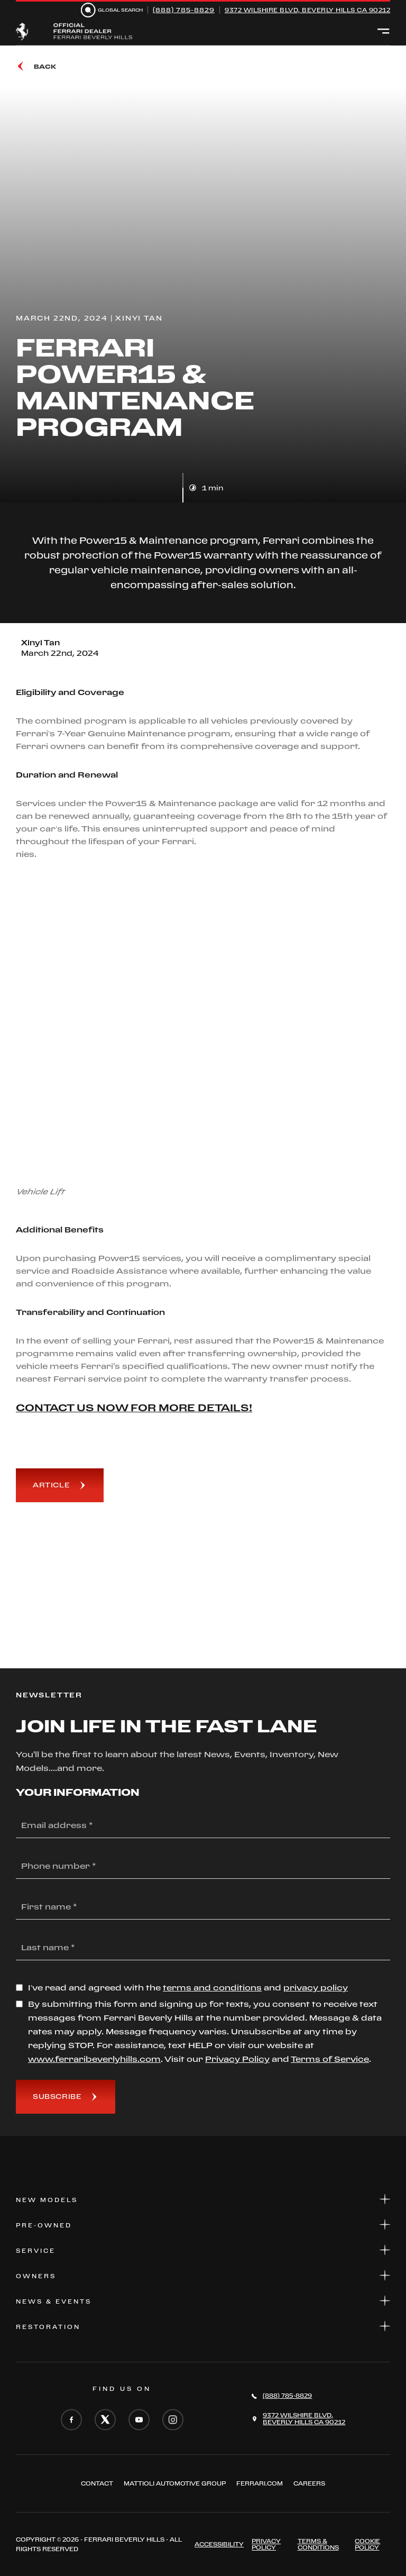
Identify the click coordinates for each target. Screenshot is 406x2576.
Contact (97, 2483)
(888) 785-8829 (184, 9)
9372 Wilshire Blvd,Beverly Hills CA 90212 (304, 2418)
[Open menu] (383, 31)
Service (203, 2249)
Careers (309, 2483)
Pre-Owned (203, 2224)
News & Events (203, 2300)
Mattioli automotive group (175, 2483)
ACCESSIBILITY (219, 2544)
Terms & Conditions (318, 2544)
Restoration (203, 2326)
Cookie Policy (367, 2544)
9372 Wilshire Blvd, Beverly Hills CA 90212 (307, 10)
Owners (203, 2275)
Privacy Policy (266, 2544)
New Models (203, 2199)
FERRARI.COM (259, 2483)
